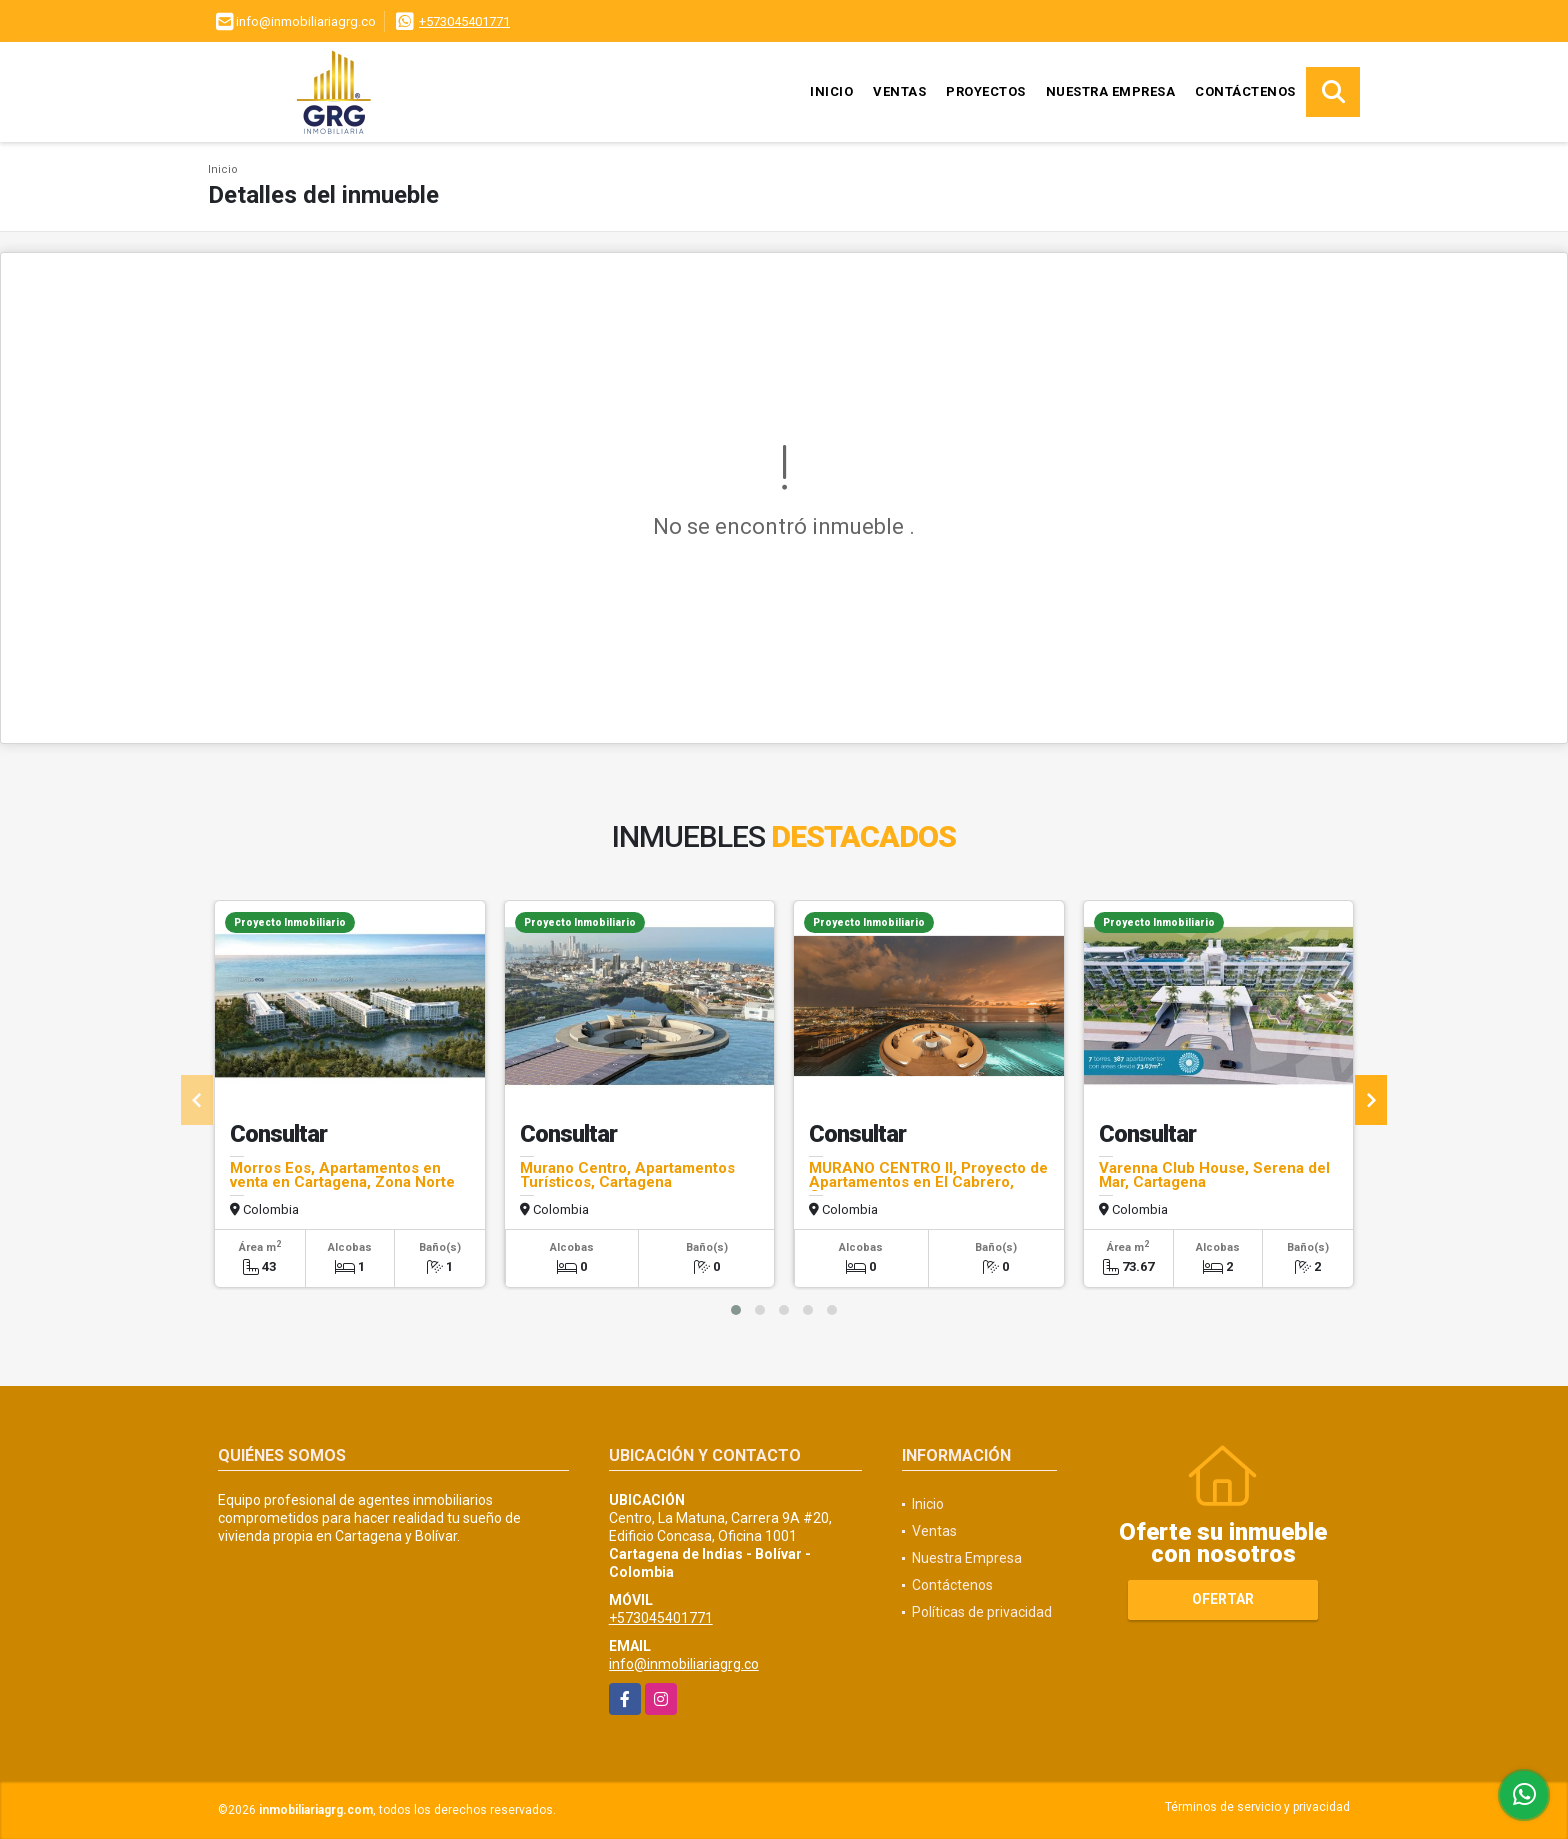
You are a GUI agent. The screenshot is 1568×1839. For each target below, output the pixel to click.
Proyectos (986, 91)
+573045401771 (464, 21)
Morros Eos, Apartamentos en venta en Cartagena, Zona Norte (342, 1175)
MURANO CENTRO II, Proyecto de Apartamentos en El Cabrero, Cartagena (928, 1182)
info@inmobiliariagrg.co (684, 1664)
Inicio (831, 91)
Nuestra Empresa (1111, 91)
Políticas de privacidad (982, 1612)
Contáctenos (1245, 91)
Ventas (899, 91)
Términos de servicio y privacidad (1257, 1807)
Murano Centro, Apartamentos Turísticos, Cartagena (627, 1175)
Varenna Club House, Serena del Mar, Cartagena (1214, 1175)
